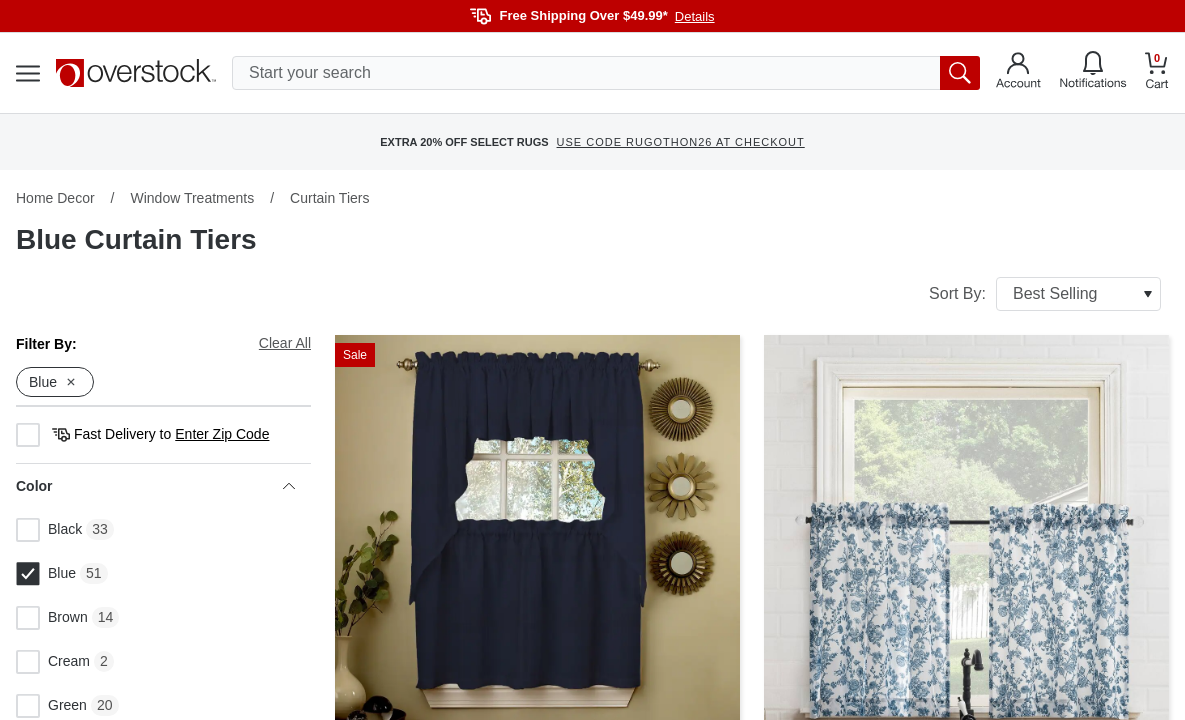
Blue (46, 574)
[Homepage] (136, 73)
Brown (52, 618)
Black (49, 530)
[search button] (960, 73)
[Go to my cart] (1157, 73)
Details (695, 16)
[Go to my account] (1018, 73)
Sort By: (1045, 294)
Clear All (285, 343)
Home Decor (55, 198)
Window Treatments (192, 198)
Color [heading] (155, 486)
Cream (53, 662)
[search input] (606, 73)
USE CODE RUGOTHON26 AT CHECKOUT (681, 142)
